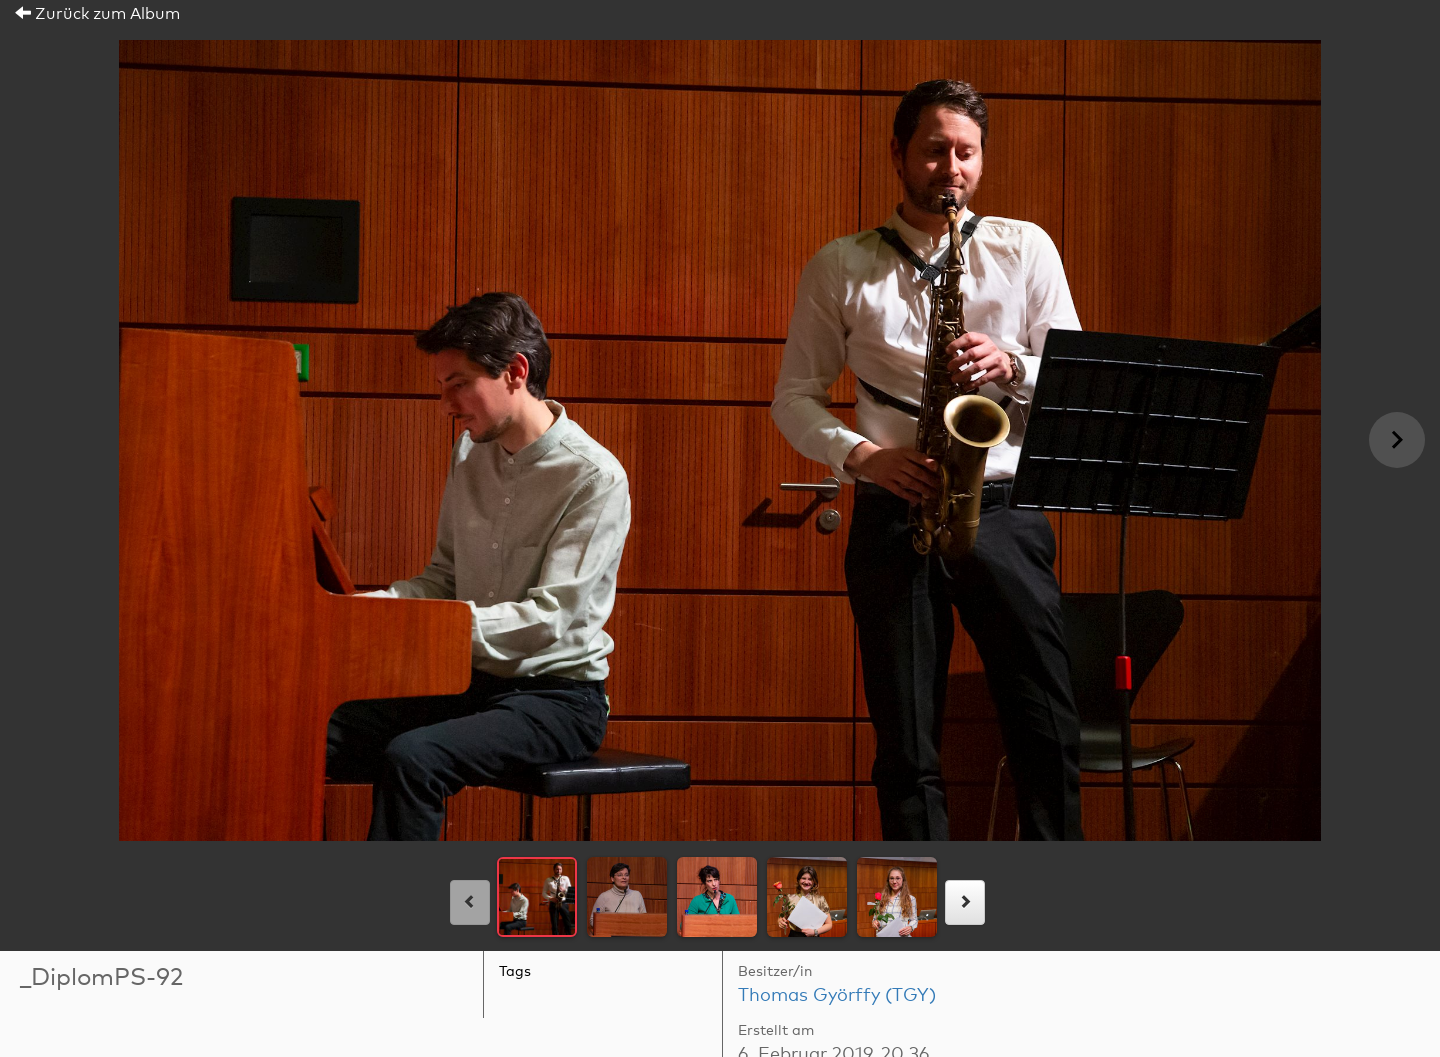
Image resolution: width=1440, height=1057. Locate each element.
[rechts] (965, 902)
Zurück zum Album (97, 14)
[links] (470, 902)
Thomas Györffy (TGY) (837, 996)
